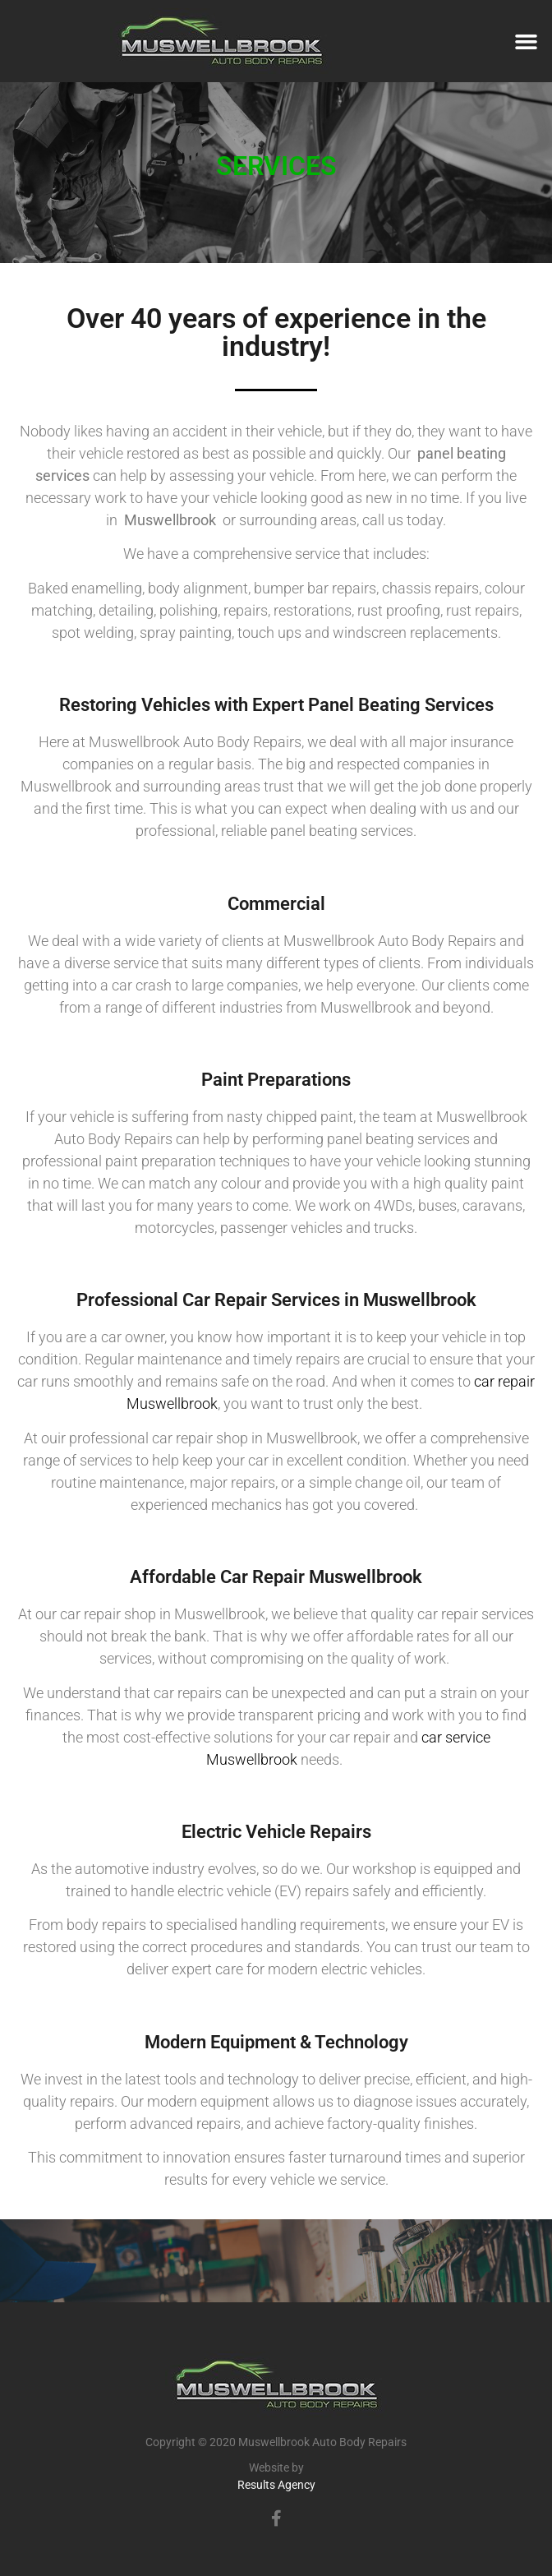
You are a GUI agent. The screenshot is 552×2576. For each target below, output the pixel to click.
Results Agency (276, 2484)
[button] (526, 41)
